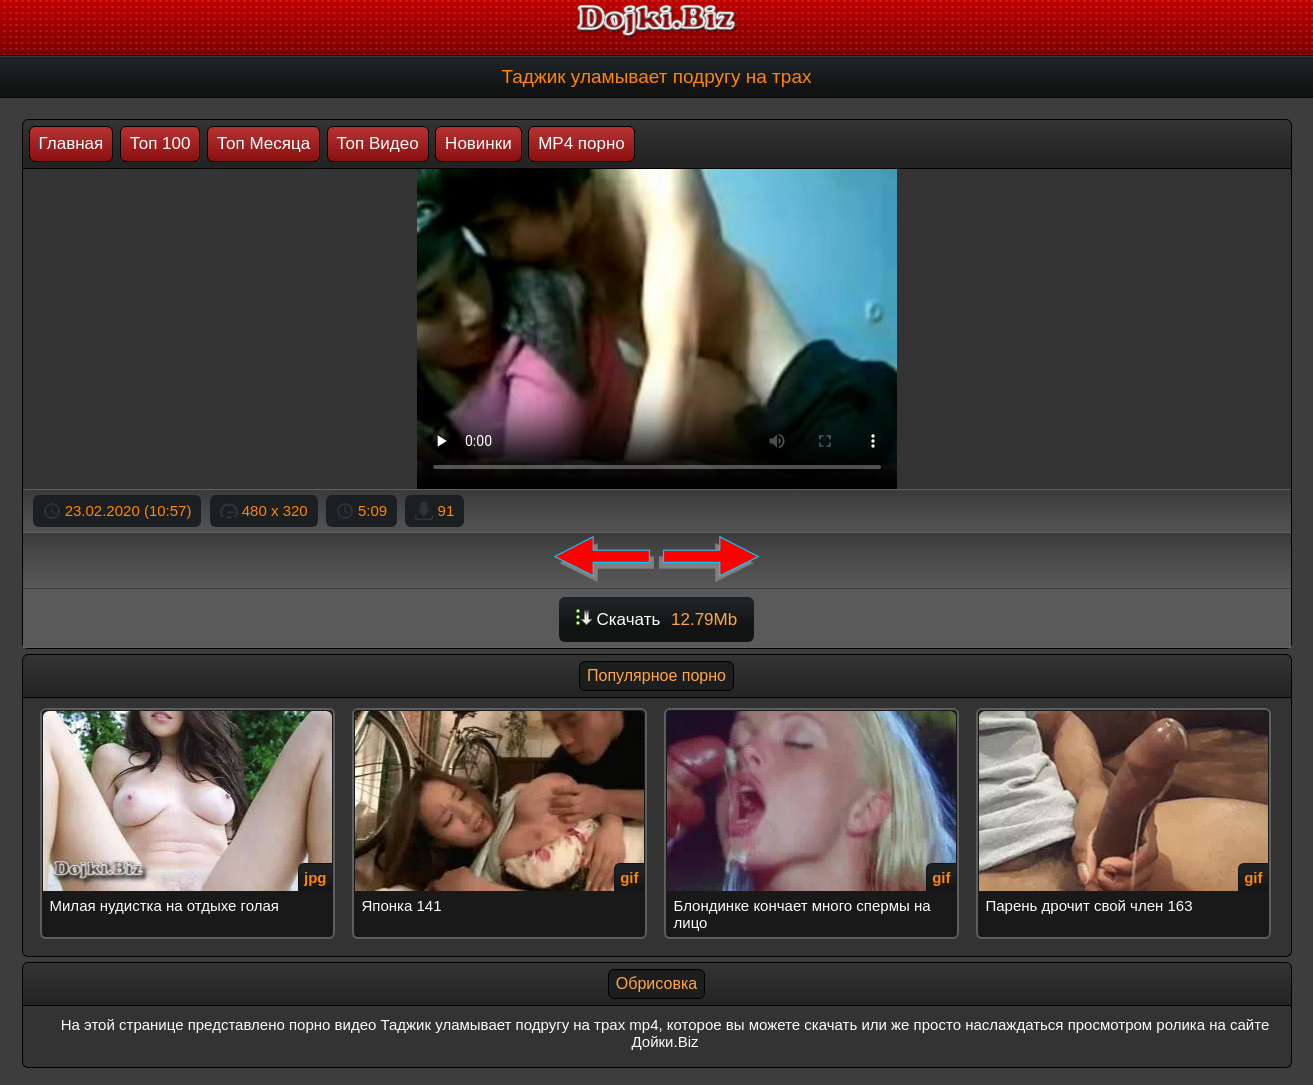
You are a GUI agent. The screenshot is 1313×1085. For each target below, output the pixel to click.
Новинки (478, 143)
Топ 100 (160, 143)
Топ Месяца (263, 143)
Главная (71, 143)
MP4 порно (581, 143)
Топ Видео (378, 143)
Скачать (656, 619)
